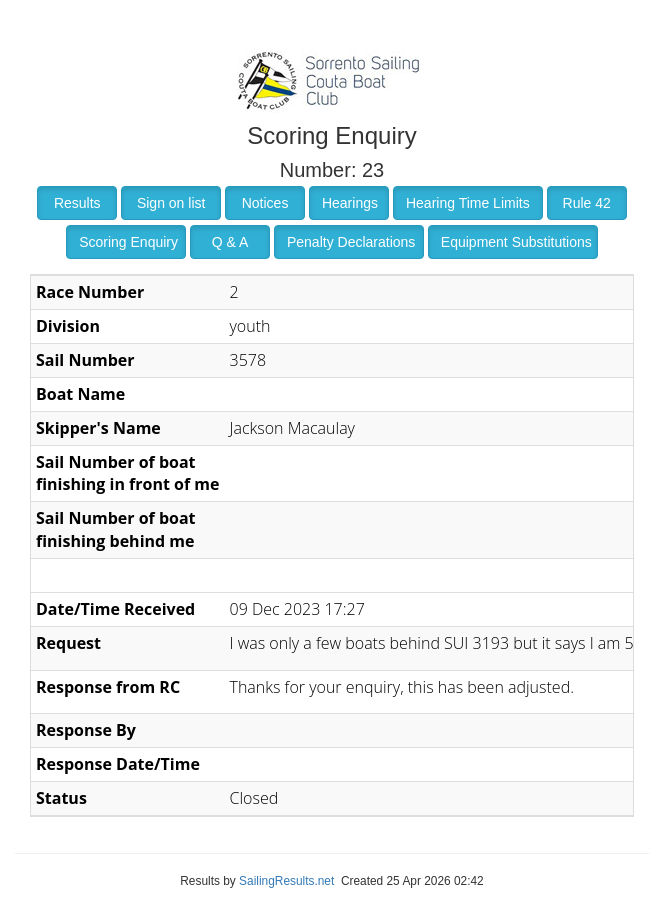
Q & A (230, 242)
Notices (265, 203)
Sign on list (171, 203)
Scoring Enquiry (128, 242)
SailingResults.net (286, 881)
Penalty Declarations (351, 242)
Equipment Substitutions (516, 242)
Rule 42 (587, 203)
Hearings (350, 203)
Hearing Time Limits (468, 203)
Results (77, 203)
